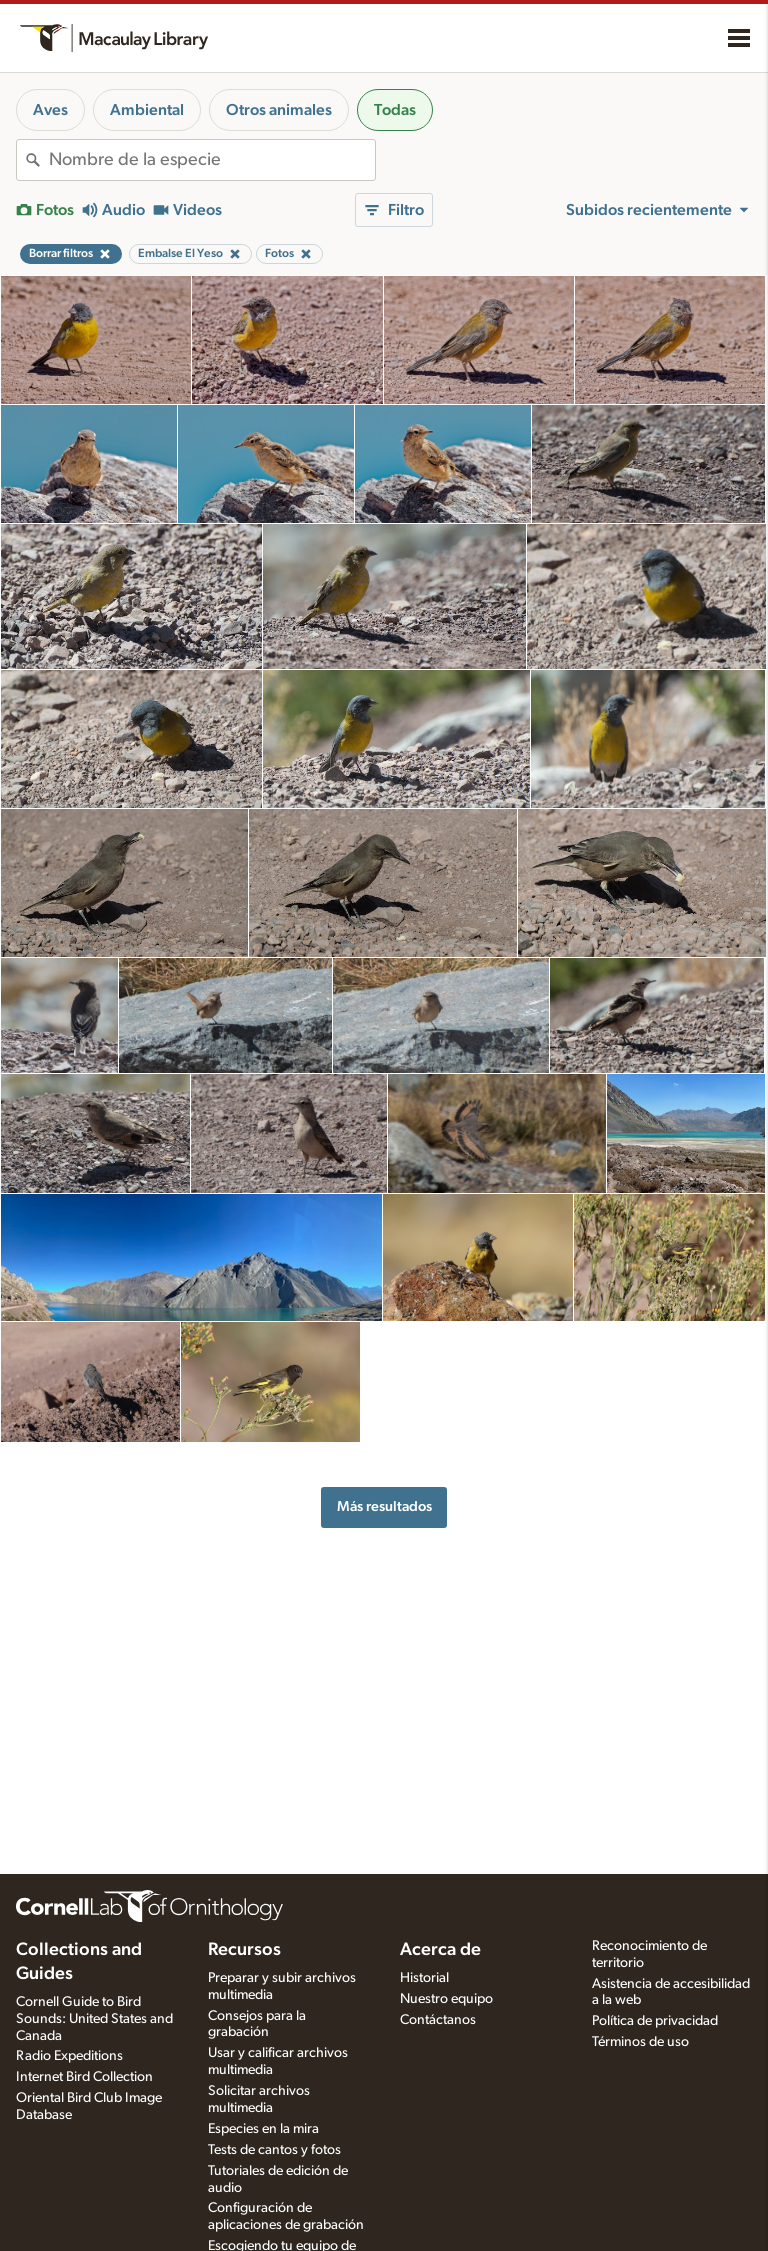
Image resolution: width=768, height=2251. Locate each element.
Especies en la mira (263, 2129)
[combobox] (212, 160)
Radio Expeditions (69, 2056)
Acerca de (440, 1950)
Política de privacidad (655, 2021)
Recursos (244, 1950)
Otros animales (279, 110)
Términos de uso (640, 2042)
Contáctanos (438, 2020)
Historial (424, 1978)
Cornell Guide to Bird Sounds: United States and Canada (94, 2019)
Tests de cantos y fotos (274, 2150)
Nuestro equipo (446, 1999)
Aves (50, 110)
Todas (395, 110)
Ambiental (147, 110)
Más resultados (384, 1506)
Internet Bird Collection (84, 2077)
